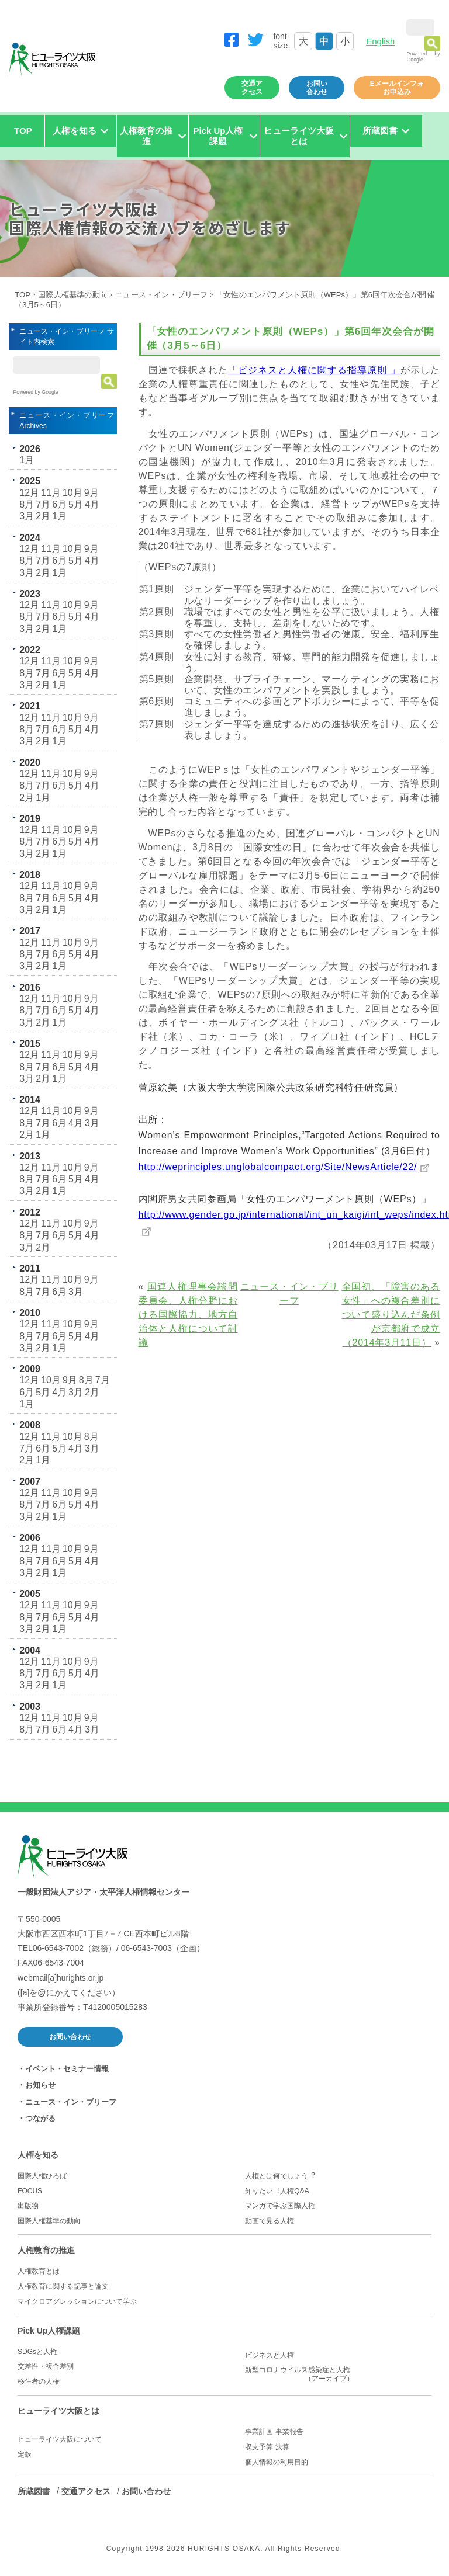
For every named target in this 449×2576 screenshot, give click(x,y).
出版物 (28, 2206)
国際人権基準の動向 (73, 294)
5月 (75, 504)
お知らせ (40, 2085)
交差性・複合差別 (46, 2366)
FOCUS (30, 2191)
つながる (40, 2118)
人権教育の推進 (46, 2250)
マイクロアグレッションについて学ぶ (77, 2301)
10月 (72, 493)
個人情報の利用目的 (276, 2462)
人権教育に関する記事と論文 (63, 2286)
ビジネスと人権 (269, 2355)
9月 (91, 493)
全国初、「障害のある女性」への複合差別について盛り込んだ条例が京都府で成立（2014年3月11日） (391, 1315)
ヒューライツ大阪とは (58, 2410)
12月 (29, 493)
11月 (51, 493)
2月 (43, 516)
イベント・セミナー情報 (67, 2068)
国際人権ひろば (42, 2176)
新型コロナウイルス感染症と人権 (338, 2374)
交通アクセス (252, 87)
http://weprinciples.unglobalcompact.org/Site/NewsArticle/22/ (278, 1167)
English (380, 41)
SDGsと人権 (37, 2352)
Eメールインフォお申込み (397, 87)
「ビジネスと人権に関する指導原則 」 (314, 370)
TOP (23, 131)
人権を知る (38, 2155)
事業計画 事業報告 (274, 2432)
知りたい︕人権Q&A (277, 2191)
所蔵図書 (34, 2491)
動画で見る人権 (269, 2221)
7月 (43, 504)
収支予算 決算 (267, 2447)
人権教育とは (39, 2271)
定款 (25, 2454)
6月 (59, 504)
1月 (26, 460)
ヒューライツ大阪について (60, 2439)
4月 (92, 504)
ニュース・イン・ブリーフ (161, 294)
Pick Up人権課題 (49, 2330)
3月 (26, 516)
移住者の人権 (39, 2381)
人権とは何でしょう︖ (280, 2176)
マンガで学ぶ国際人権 (280, 2206)
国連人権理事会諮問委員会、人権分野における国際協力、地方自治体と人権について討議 (188, 1315)
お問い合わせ (316, 87)
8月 (26, 504)
